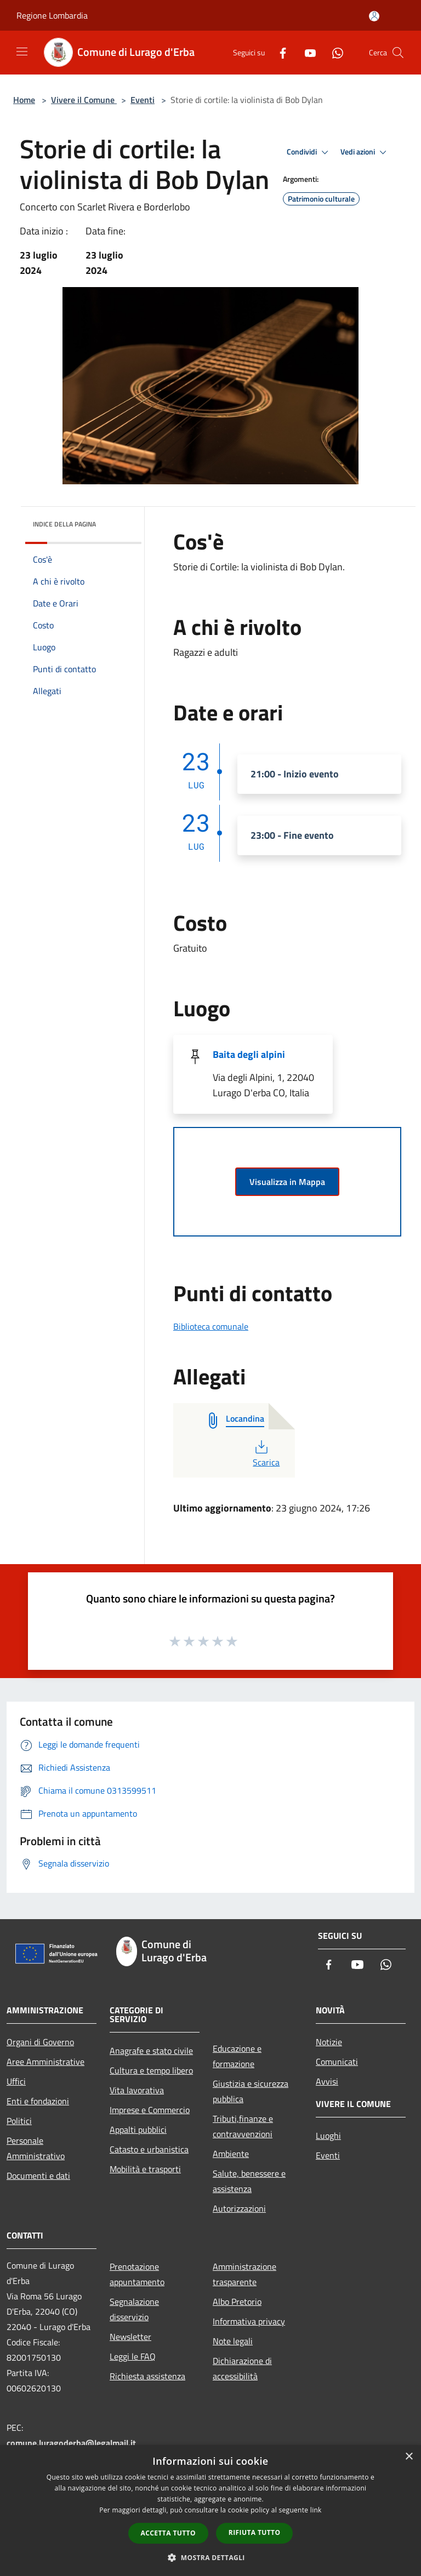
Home (24, 99)
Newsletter (130, 2336)
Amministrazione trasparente (244, 2274)
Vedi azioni (365, 152)
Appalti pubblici (138, 2129)
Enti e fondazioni (38, 2101)
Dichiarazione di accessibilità (242, 2368)
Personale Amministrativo (36, 2148)
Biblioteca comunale (210, 1326)
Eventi (142, 99)
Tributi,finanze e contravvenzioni (243, 2126)
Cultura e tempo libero (151, 2070)
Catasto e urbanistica (149, 2149)
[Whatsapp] (333, 52)
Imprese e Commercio (150, 2109)
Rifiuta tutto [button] (255, 2532)
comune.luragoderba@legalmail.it (71, 2442)
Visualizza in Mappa (287, 1181)
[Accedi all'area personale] (374, 16)
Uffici (16, 2081)
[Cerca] (398, 52)
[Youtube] (306, 52)
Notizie (329, 2041)
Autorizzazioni (239, 2208)
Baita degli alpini (249, 1054)
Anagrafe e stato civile (151, 2050)
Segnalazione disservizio (134, 2309)
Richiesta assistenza (147, 2376)
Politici (19, 2120)
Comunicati (337, 2061)
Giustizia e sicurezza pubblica (250, 2091)
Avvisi (327, 2081)
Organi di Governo (40, 2041)
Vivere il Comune (84, 99)
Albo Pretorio (237, 2301)
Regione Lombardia (52, 15)
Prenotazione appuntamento (137, 2274)
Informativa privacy (249, 2321)
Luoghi (328, 2135)
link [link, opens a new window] (316, 2510)
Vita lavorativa (137, 2090)
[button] (210, 2557)
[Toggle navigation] (22, 51)
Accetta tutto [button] (168, 2533)
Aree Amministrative (45, 2061)
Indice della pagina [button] (64, 524)
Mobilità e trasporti (145, 2169)
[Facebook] (278, 52)
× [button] (409, 2457)
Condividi (309, 152)
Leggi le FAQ (133, 2356)
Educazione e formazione (237, 2056)
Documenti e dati (38, 2175)
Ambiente (231, 2153)
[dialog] (210, 2510)
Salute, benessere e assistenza (249, 2181)
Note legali (233, 2341)
